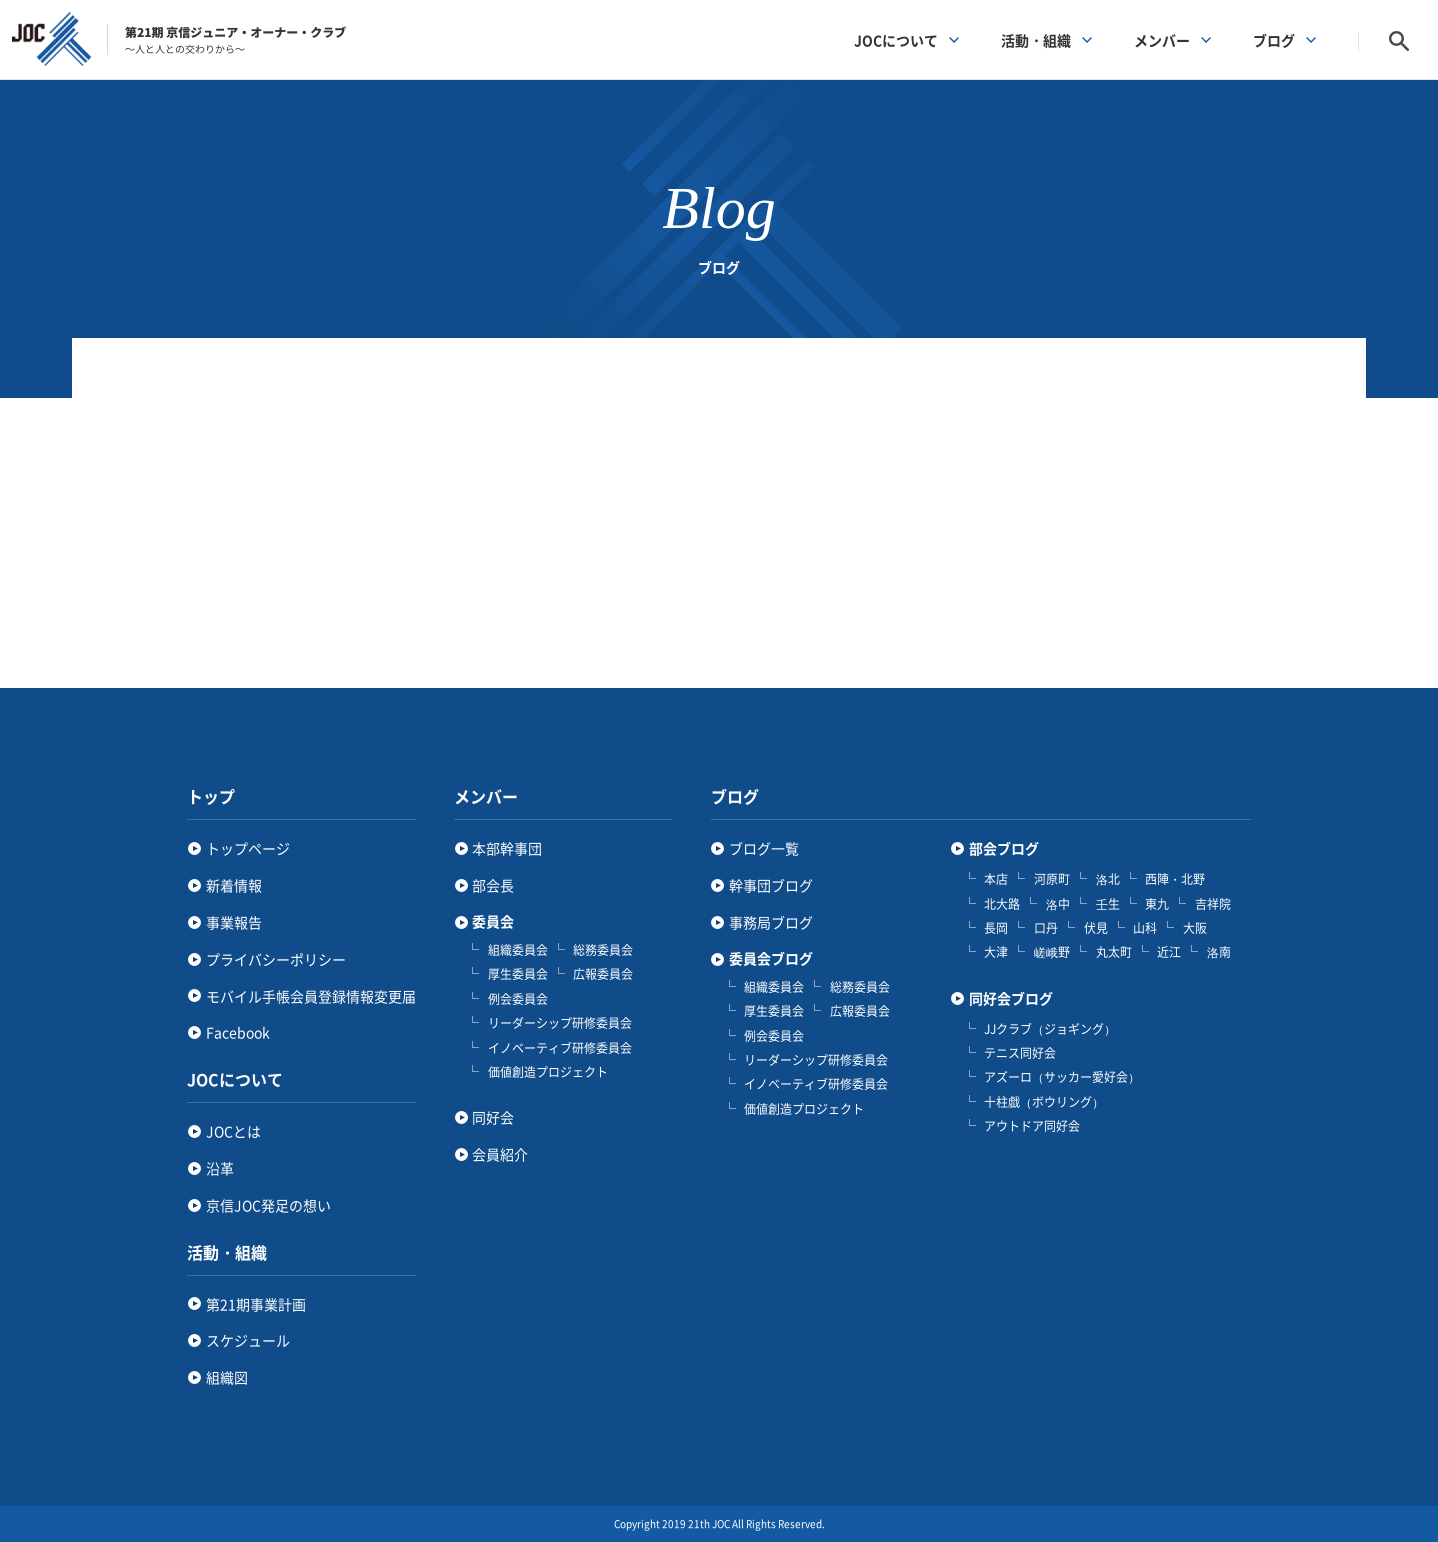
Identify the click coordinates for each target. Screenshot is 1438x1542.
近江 (1169, 952)
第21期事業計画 (256, 1304)
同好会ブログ (1011, 998)
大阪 (1195, 928)
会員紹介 (500, 1154)
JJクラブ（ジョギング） (1050, 1029)
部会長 (493, 885)
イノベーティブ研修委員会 (560, 1048)
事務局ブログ (771, 922)
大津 (996, 952)
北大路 (1002, 904)
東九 (1157, 904)
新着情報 (234, 885)
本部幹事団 (507, 848)
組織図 (227, 1377)
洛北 (1108, 879)
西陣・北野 (1175, 879)
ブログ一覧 (764, 848)
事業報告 (234, 922)
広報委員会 (603, 974)
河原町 (1052, 879)
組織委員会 (518, 950)
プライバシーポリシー (276, 959)
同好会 (493, 1117)
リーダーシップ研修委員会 (560, 1023)
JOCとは (233, 1131)
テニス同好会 (1020, 1053)
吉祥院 (1213, 904)
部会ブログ (1004, 848)
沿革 (220, 1168)
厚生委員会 (518, 974)
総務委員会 (603, 950)
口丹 (1046, 928)
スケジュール (248, 1340)
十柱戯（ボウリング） (1044, 1102)
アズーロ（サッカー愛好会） (1062, 1077)
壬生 (1108, 904)
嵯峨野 (1052, 952)
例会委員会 (518, 999)
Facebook (238, 1032)
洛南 (1219, 952)
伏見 (1096, 928)
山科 (1145, 928)
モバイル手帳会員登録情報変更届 (311, 996)
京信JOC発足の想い (268, 1205)
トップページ (248, 848)
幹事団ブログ (771, 885)
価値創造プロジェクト (548, 1072)
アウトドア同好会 (1032, 1126)
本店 (996, 879)
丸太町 (1114, 952)
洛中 (1058, 904)
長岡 (996, 928)
